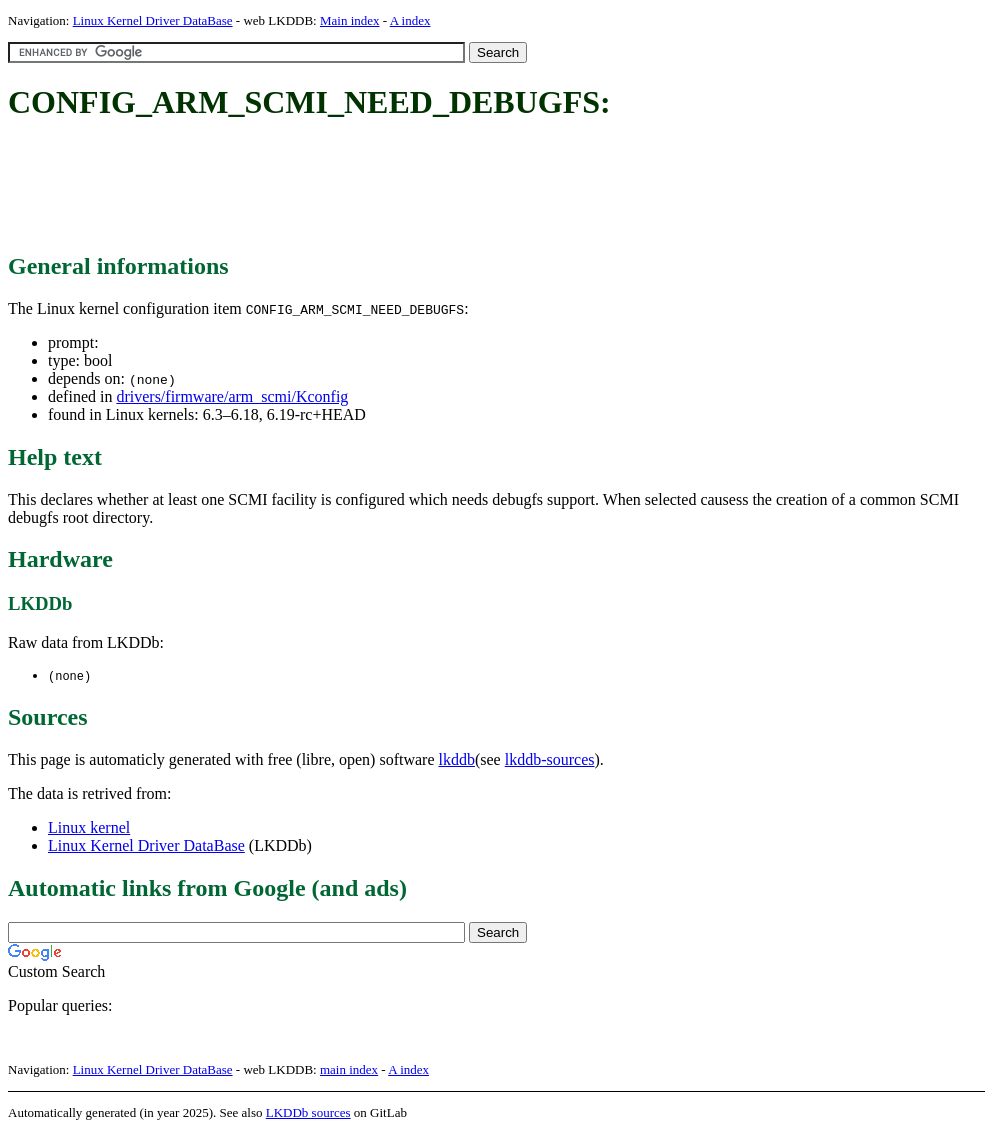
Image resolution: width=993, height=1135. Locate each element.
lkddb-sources (550, 760)
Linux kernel (89, 828)
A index (410, 20)
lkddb (457, 760)
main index (349, 1070)
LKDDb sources (308, 1113)
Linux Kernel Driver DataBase (153, 20)
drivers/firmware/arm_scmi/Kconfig (232, 396)
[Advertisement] (372, 188)
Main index (350, 20)
